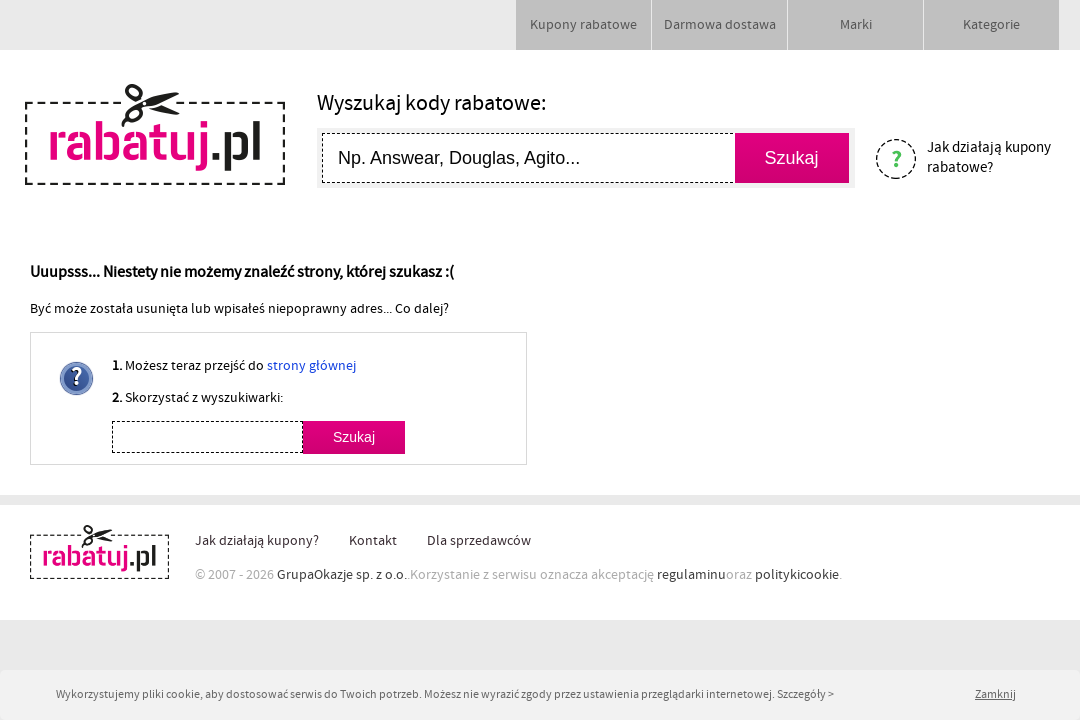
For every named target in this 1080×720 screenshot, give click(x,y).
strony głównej (311, 366)
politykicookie (797, 575)
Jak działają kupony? (257, 541)
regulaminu (691, 575)
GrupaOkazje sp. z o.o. (342, 575)
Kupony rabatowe (583, 25)
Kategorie (991, 25)
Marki (856, 25)
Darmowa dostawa (720, 25)
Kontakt (373, 541)
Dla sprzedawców (479, 541)
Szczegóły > (805, 695)
